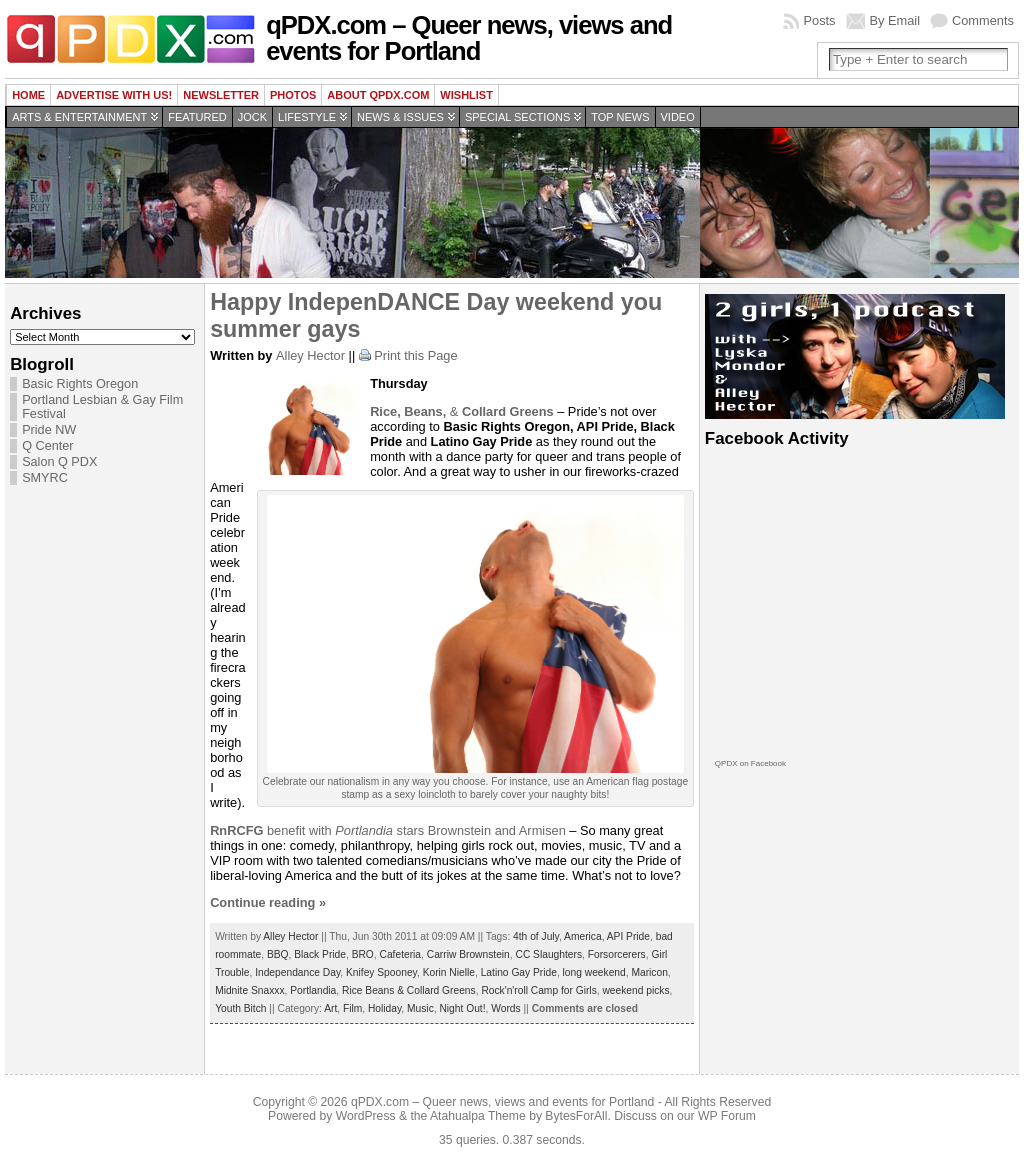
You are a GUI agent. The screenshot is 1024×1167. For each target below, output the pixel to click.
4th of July (536, 936)
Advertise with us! (114, 95)
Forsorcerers (617, 954)
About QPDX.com (378, 95)
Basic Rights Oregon (80, 384)
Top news (620, 117)
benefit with (272, 830)
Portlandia (313, 990)
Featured (197, 117)
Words (505, 1008)
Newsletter (221, 95)
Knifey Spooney (381, 972)
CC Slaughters (548, 954)
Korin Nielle (449, 972)
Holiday (384, 1008)
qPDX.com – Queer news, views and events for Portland (469, 38)
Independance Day (297, 972)
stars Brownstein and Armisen (450, 830)
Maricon (649, 972)
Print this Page (415, 355)
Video (678, 117)
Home (28, 95)
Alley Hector (310, 355)
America (583, 936)
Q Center (47, 446)
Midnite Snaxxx (249, 990)
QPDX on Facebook (750, 763)
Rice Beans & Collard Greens (409, 990)
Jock (252, 117)
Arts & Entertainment (79, 117)
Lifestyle (307, 117)
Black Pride (320, 954)
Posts (819, 20)
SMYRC (45, 478)
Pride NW (49, 430)
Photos (293, 95)
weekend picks (635, 990)
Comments (983, 20)
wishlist (466, 95)
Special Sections (517, 117)
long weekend (594, 972)
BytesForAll (576, 1116)
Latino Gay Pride (519, 972)
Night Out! (462, 1008)
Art (330, 1008)
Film (352, 1008)
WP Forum (727, 1116)
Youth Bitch (240, 1008)
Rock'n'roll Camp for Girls (538, 990)
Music (420, 1008)
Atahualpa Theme (478, 1116)
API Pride (628, 936)
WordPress (366, 1116)
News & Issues (400, 117)
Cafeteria (401, 954)
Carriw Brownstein (468, 954)
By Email (895, 20)
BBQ (278, 954)
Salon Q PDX (59, 462)
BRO (363, 954)
